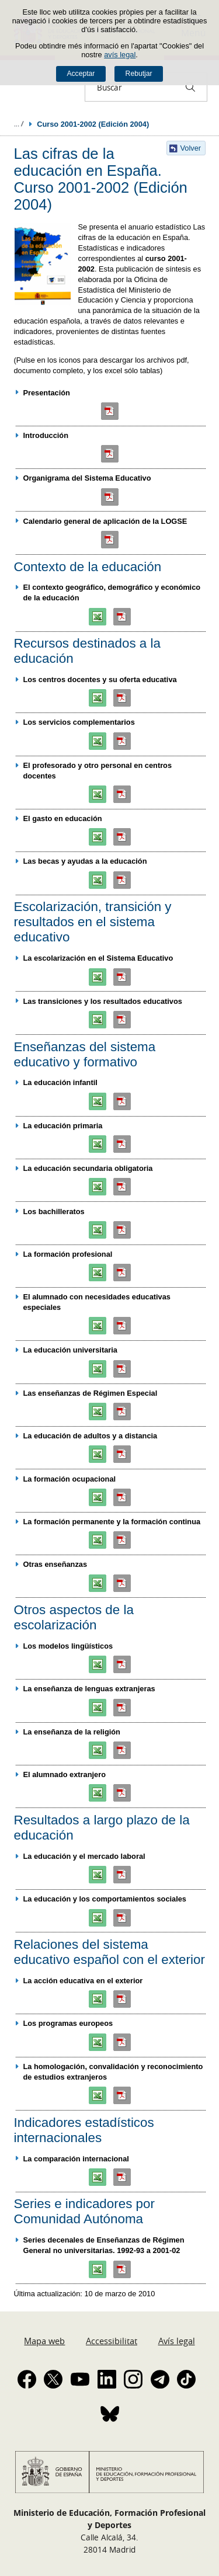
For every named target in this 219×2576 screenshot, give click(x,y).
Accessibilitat (111, 2340)
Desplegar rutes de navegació (19, 124)
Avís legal (176, 2340)
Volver (190, 148)
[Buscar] (190, 87)
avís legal (119, 54)
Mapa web (44, 2340)
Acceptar (81, 73)
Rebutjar (139, 73)
